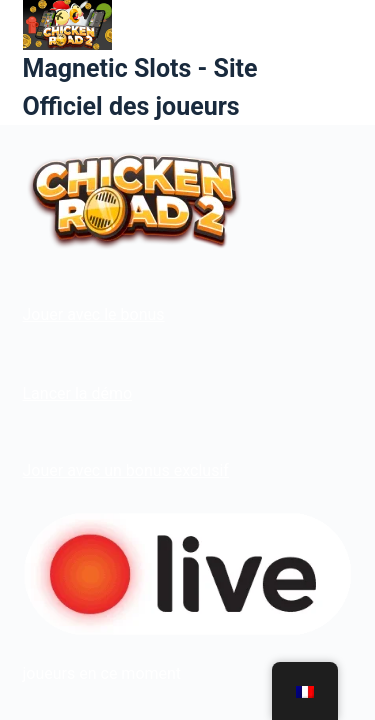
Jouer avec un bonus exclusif (126, 470)
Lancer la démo (78, 393)
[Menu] (344, 63)
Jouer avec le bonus (94, 314)
